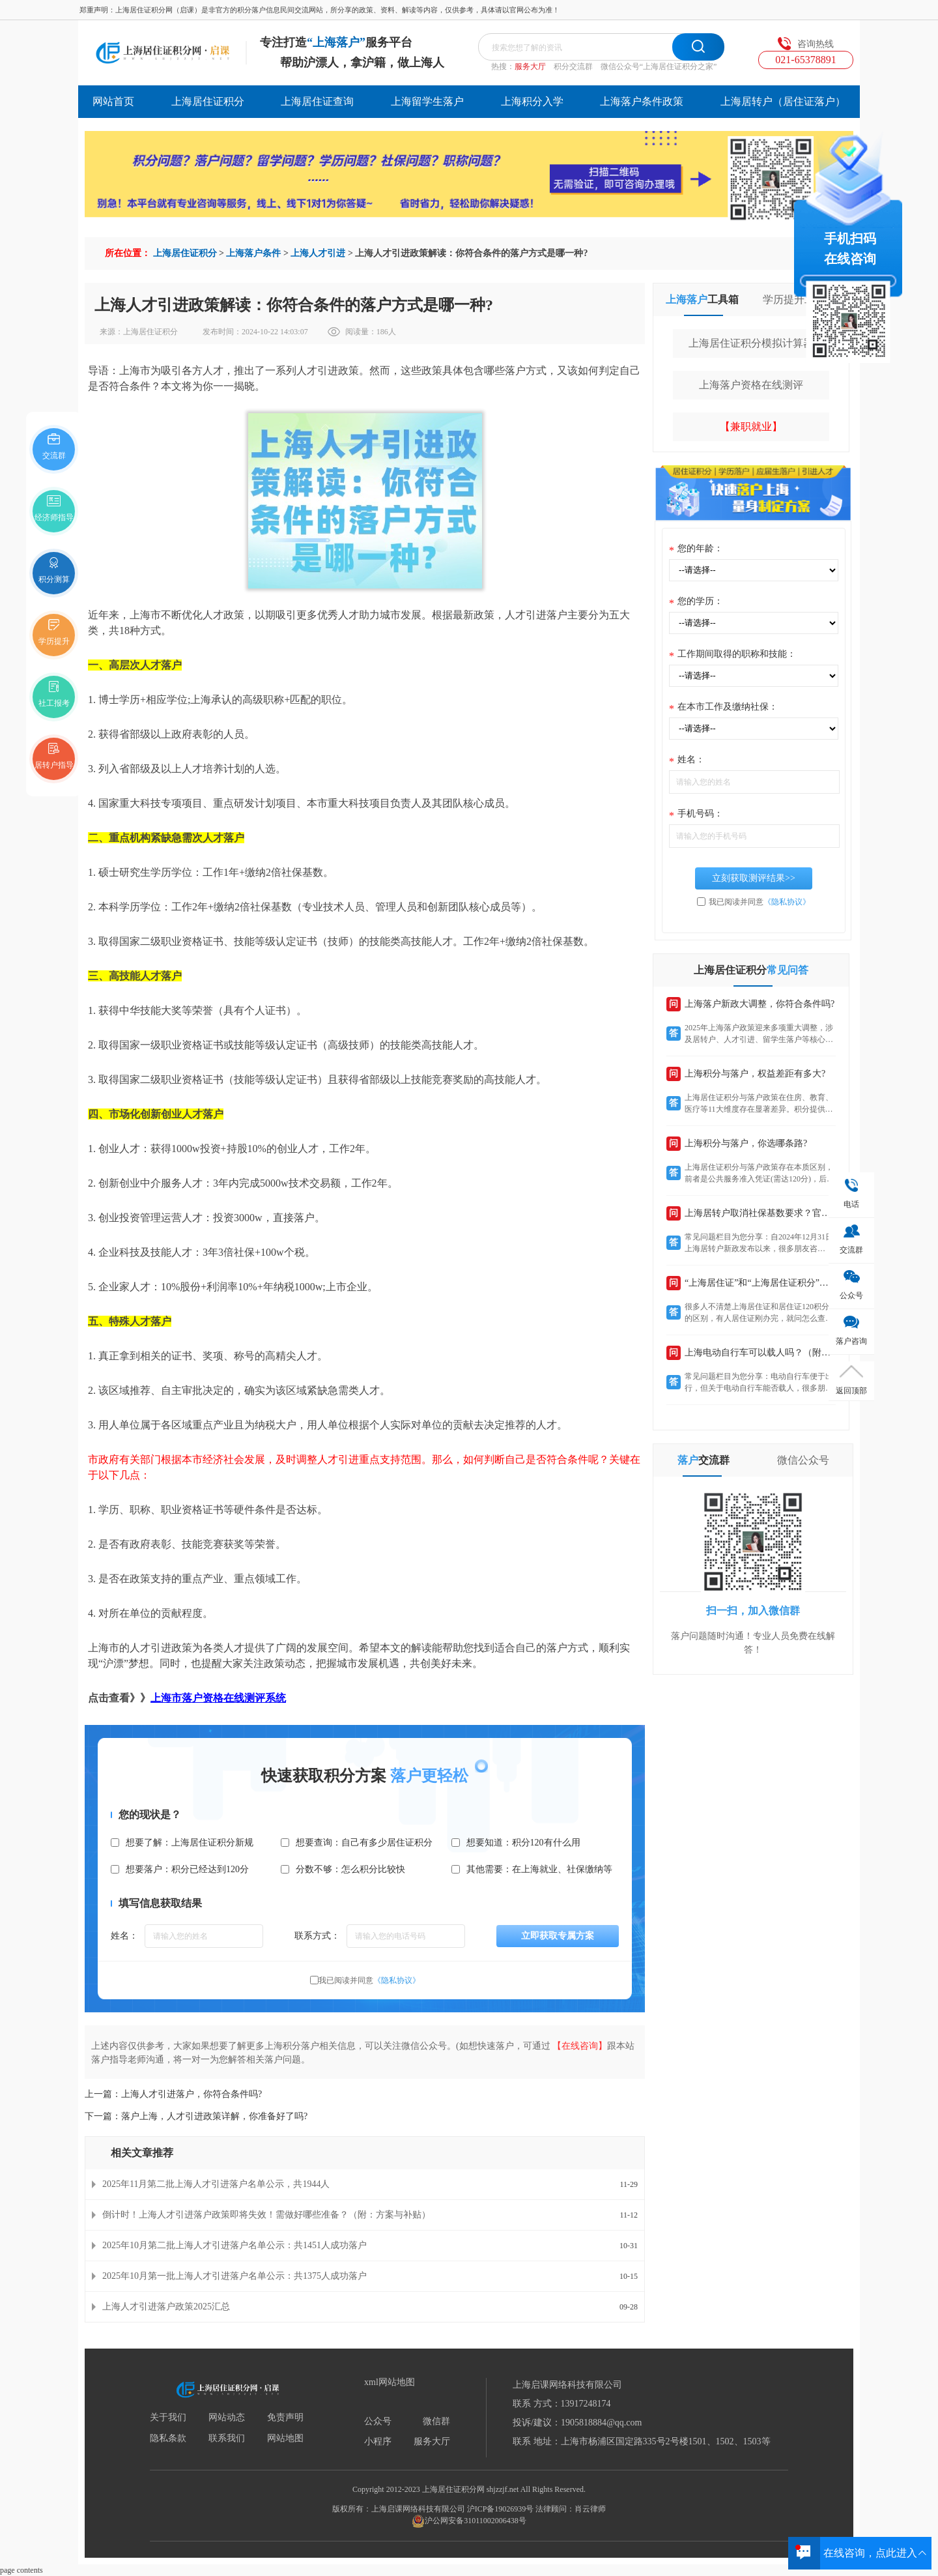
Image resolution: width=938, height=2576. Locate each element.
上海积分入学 (532, 101)
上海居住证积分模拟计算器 (751, 343)
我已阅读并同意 (369, 1980)
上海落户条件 (253, 253)
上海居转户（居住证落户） (783, 101)
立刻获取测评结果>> (753, 878)
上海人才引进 (318, 253)
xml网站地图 (389, 2382)
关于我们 (168, 2417)
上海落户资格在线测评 (751, 384)
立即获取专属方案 (557, 1936)
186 (382, 331)
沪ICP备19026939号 (500, 2508)
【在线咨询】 (579, 2046)
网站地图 (285, 2438)
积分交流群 (573, 66)
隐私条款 (168, 2438)
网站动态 (226, 2417)
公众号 (377, 2421)
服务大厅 (530, 66)
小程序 (377, 2441)
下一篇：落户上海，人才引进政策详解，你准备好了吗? (196, 2116)
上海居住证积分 (207, 101)
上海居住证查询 (317, 101)
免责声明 (285, 2417)
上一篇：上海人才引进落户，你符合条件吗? (173, 2094)
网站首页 (113, 101)
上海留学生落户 (427, 101)
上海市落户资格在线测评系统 (218, 1697)
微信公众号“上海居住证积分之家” (659, 66)
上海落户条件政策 (641, 101)
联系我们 (226, 2438)
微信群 (436, 2421)
